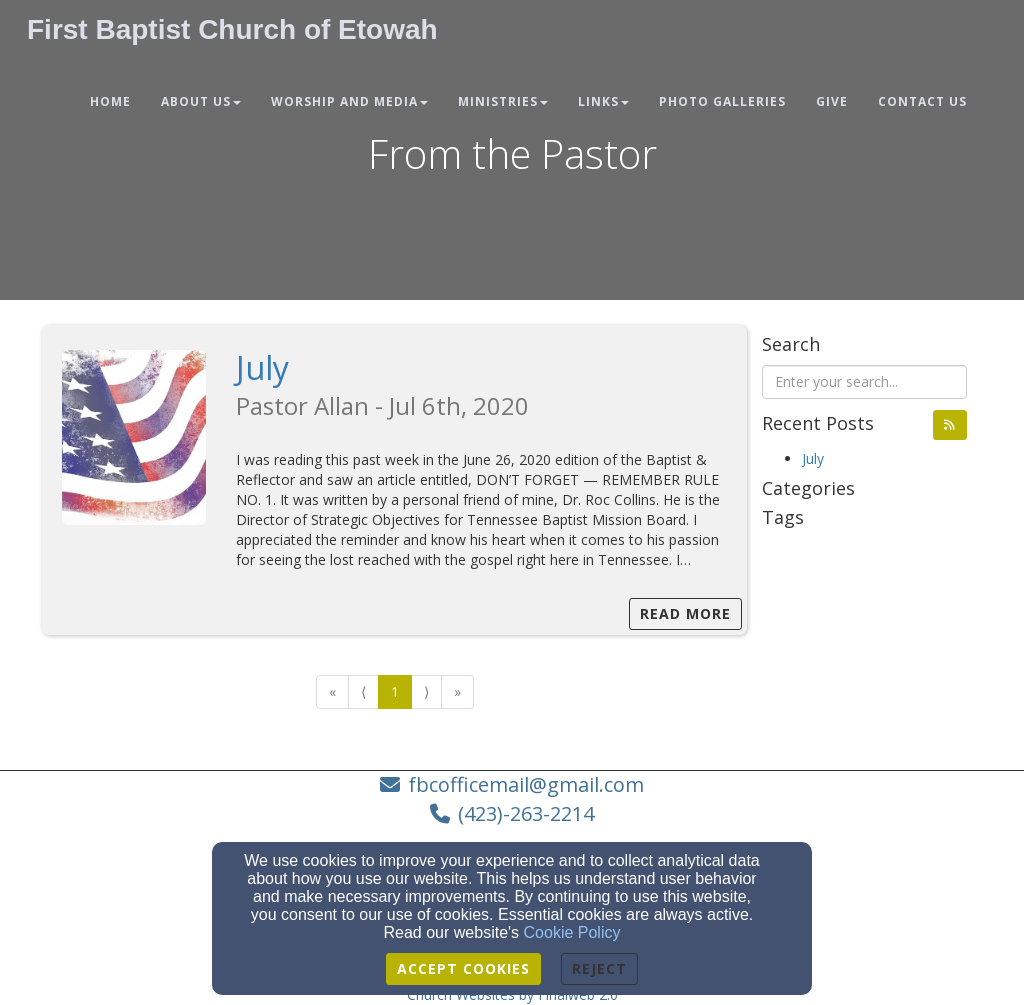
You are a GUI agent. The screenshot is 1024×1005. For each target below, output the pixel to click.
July (262, 367)
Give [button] (832, 101)
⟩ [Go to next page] (426, 691)
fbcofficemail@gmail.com (526, 784)
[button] (950, 425)
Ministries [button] (503, 101)
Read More (685, 613)
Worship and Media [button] (349, 101)
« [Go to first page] (332, 691)
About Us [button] (201, 101)
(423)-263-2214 (526, 813)
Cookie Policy (572, 932)
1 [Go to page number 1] (395, 691)
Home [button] (110, 101)
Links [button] (603, 101)
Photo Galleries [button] (722, 101)
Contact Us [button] (922, 101)
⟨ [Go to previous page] (363, 691)
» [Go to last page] (457, 691)
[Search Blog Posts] (864, 382)
